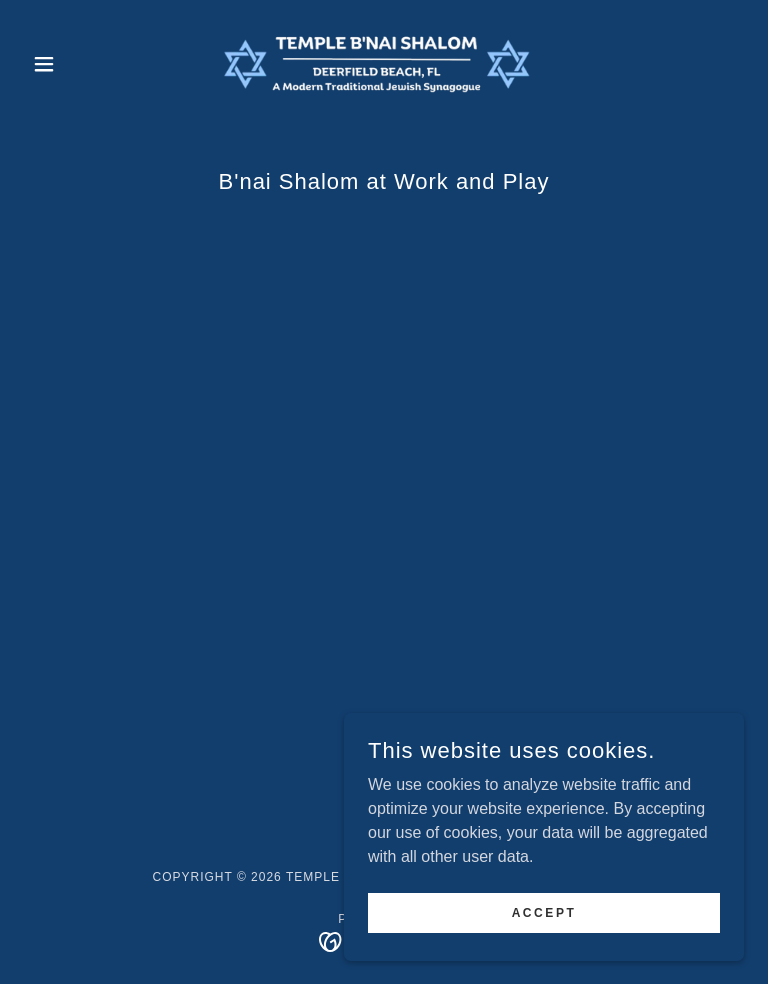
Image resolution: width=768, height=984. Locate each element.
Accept (544, 912)
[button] (78, 64)
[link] (384, 64)
